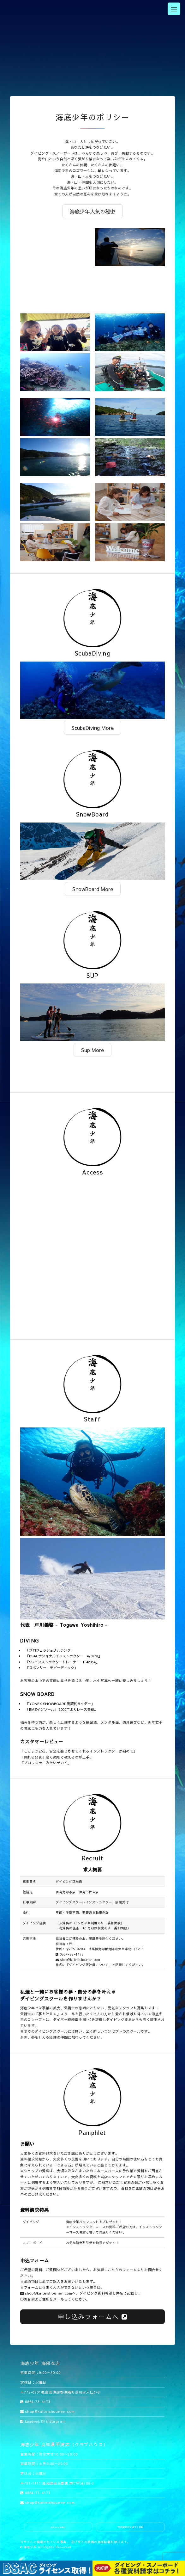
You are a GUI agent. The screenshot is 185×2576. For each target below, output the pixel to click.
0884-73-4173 (70, 1954)
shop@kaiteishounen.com (78, 1959)
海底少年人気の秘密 (92, 211)
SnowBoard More (92, 888)
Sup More (92, 1049)
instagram (53, 2421)
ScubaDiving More (92, 727)
